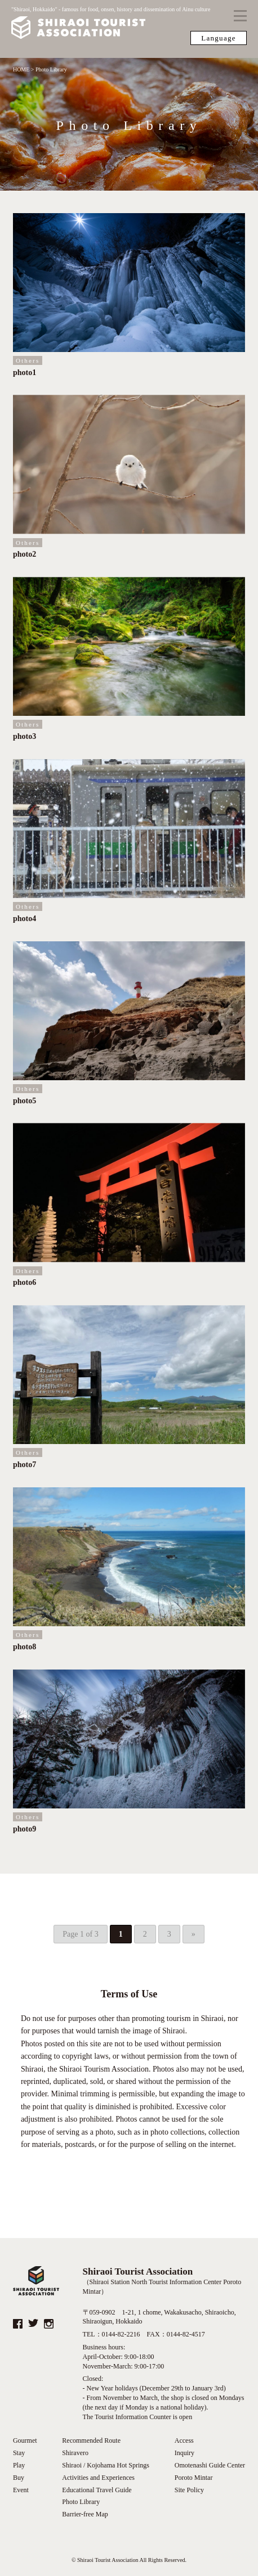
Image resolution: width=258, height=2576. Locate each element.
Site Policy (189, 2490)
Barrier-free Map (85, 2514)
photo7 (24, 1464)
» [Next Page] (193, 1934)
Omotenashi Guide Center (210, 2465)
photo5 (24, 1101)
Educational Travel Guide (96, 2490)
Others (28, 360)
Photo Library (81, 2502)
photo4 (24, 918)
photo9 (24, 1829)
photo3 (24, 736)
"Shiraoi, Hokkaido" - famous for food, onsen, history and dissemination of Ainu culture (110, 23)
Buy (18, 2478)
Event (21, 2490)
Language (218, 38)
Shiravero (75, 2453)
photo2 (24, 554)
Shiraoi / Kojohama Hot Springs (105, 2465)
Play (19, 2465)
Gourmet (25, 2440)
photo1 (24, 372)
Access (184, 2440)
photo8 (24, 1647)
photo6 (24, 1282)
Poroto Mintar (194, 2478)
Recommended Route (91, 2440)
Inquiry (184, 2453)
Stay (19, 2453)
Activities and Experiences (98, 2478)
